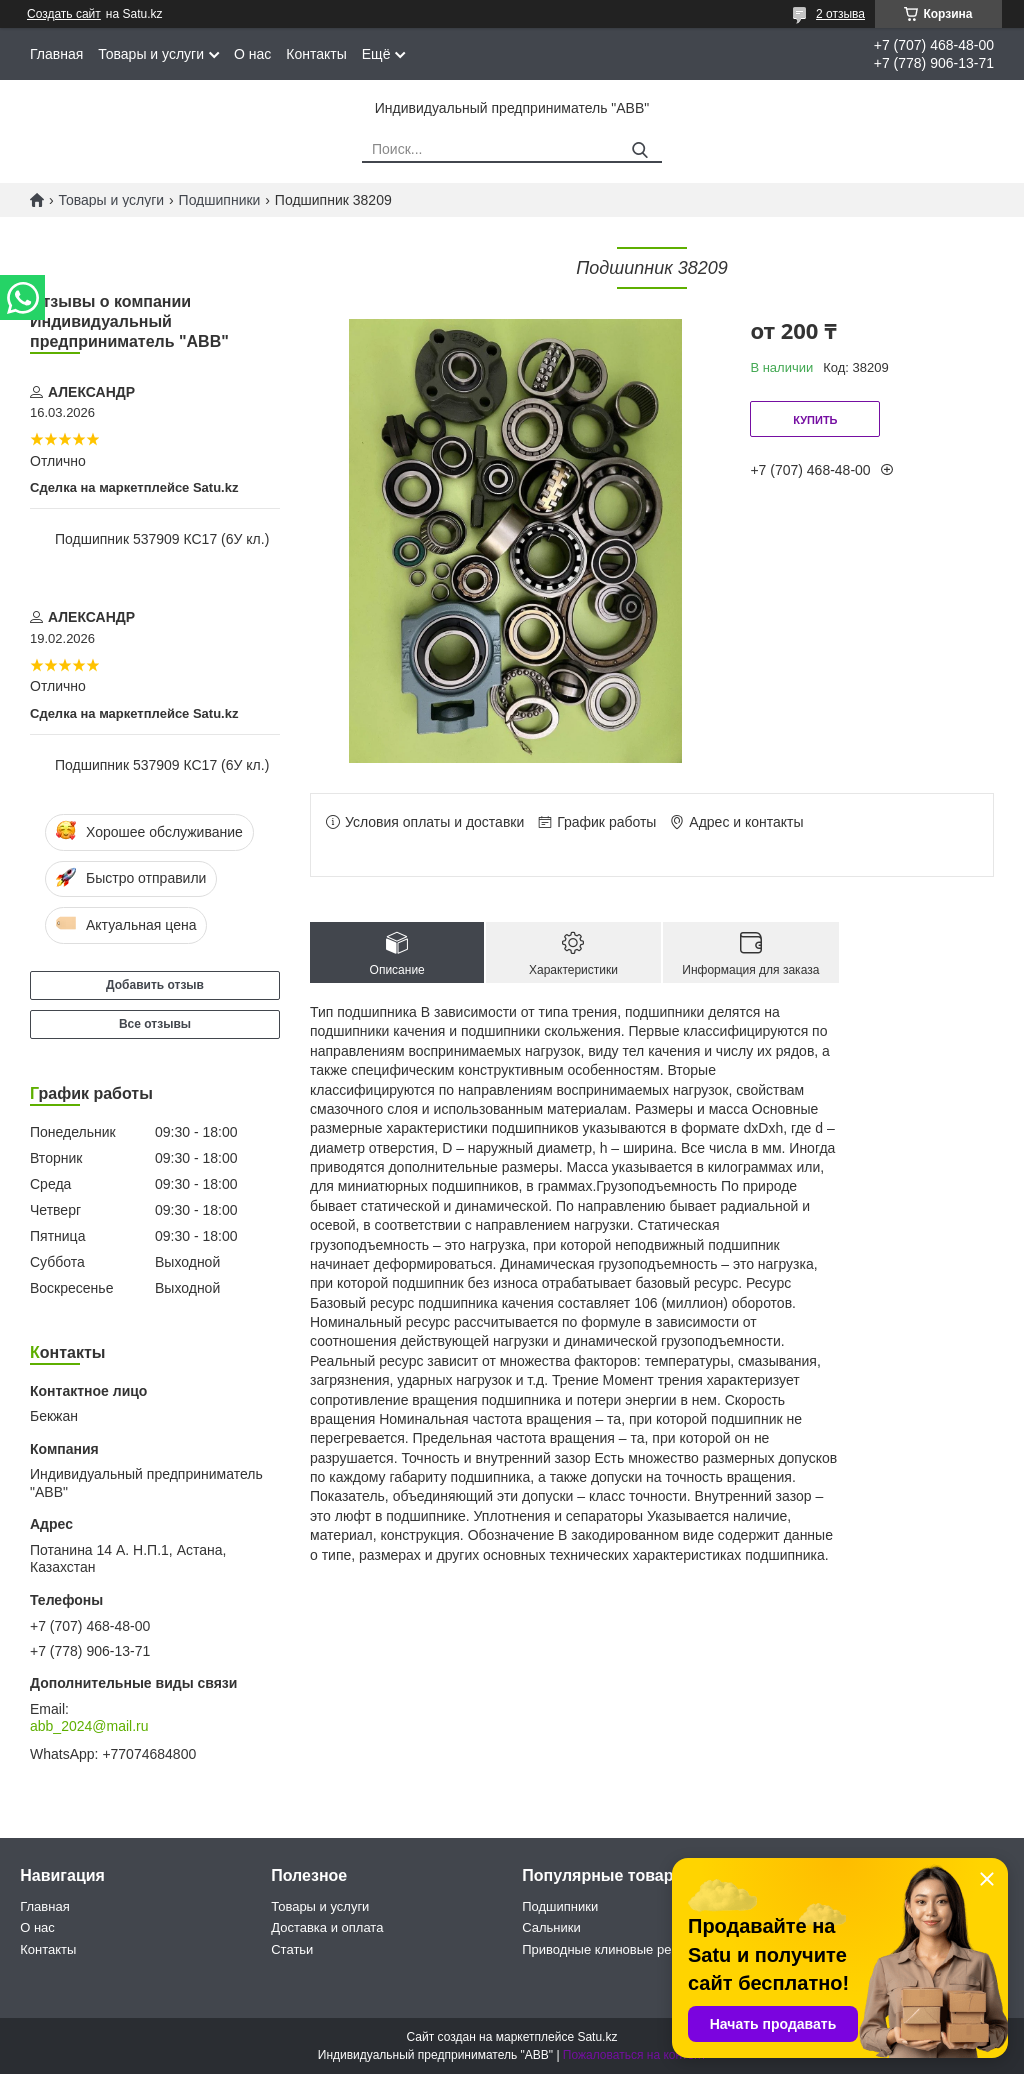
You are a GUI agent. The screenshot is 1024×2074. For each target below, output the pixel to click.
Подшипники (220, 200)
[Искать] (639, 150)
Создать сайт (64, 14)
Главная (56, 54)
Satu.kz (597, 2037)
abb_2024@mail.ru (89, 1726)
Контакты (316, 54)
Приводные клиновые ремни (608, 1949)
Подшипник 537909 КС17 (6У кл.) (162, 539)
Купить (815, 420)
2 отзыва (840, 14)
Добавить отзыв (155, 985)
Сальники (551, 1927)
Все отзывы (155, 1024)
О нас (252, 54)
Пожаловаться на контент (634, 2055)
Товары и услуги (151, 54)
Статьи (292, 1949)
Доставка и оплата (327, 1927)
